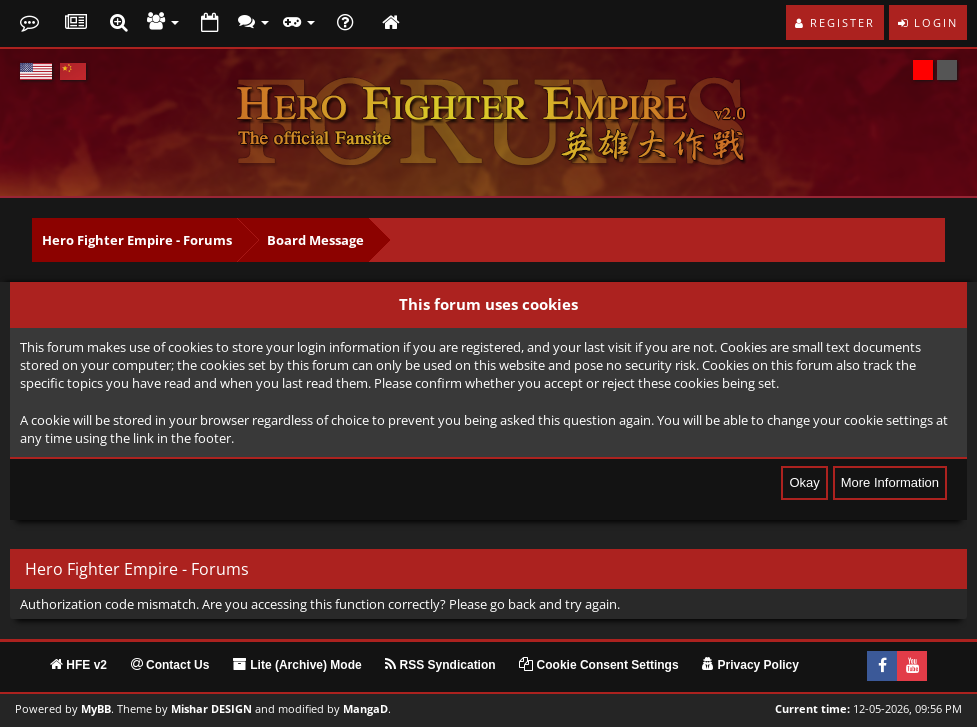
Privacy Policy (750, 665)
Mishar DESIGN (211, 709)
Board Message (315, 240)
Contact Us (170, 665)
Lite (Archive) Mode (297, 665)
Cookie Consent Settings (598, 665)
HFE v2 (78, 665)
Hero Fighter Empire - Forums (137, 240)
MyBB (96, 709)
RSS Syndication (440, 665)
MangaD (365, 709)
